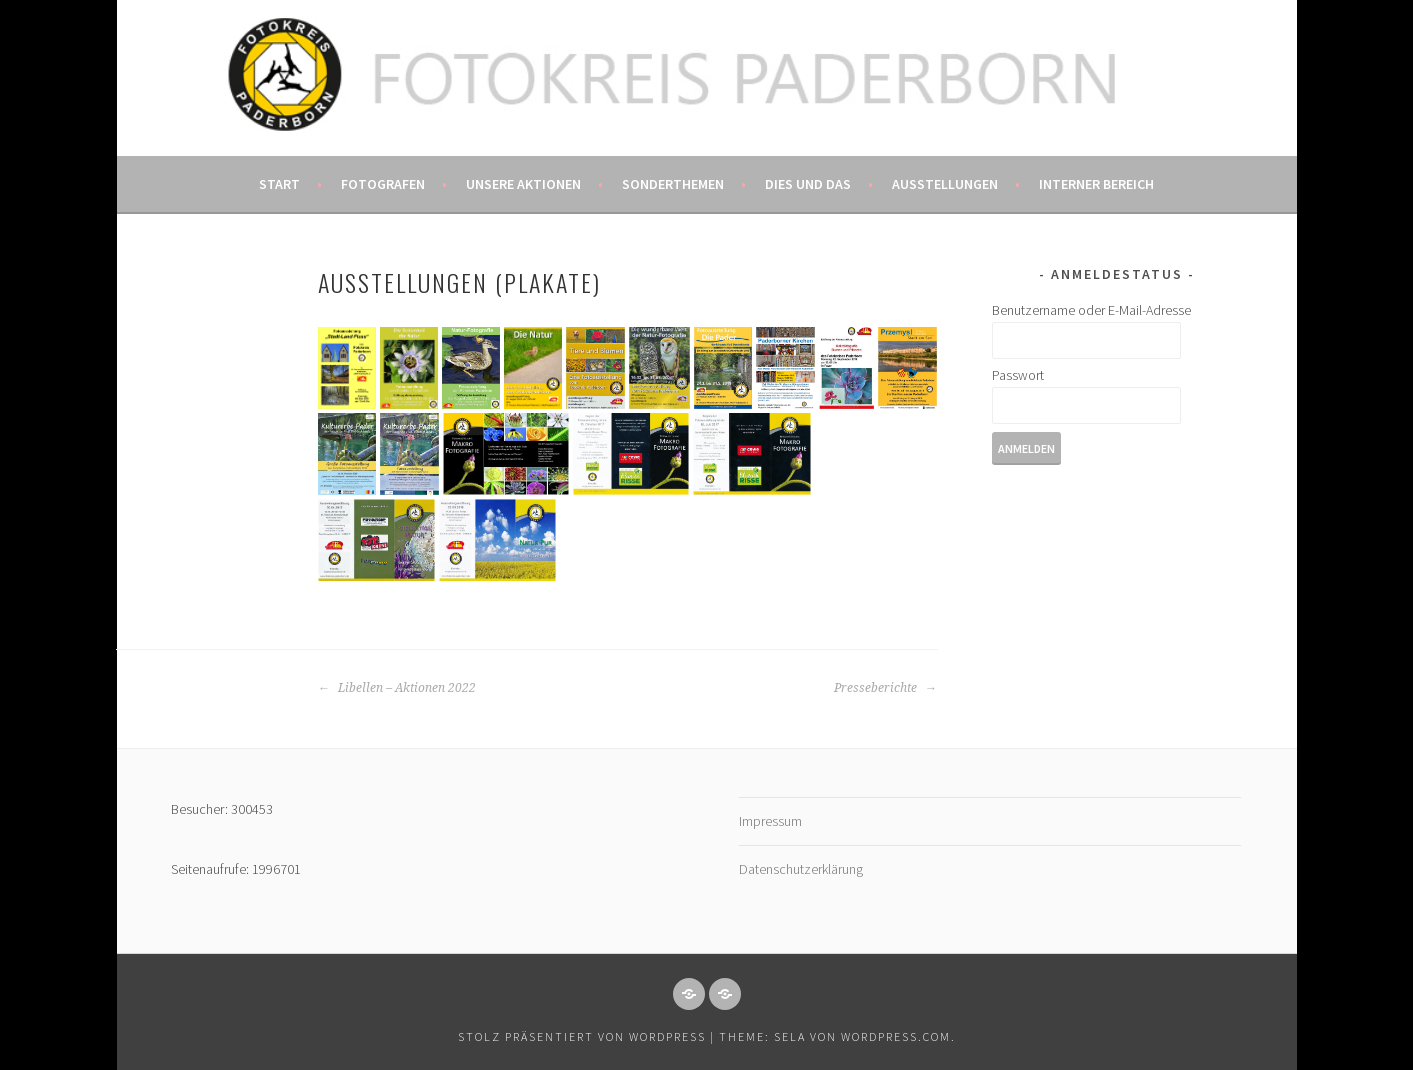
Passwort (1018, 375)
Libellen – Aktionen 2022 (397, 688)
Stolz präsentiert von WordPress (582, 1036)
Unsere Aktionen (523, 184)
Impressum (770, 821)
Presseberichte (885, 688)
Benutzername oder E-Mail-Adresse (1091, 310)
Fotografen (383, 184)
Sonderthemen (673, 184)
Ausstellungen (945, 184)
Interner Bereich (1096, 184)
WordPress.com (896, 1036)
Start (279, 184)
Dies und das (808, 184)
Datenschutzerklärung (801, 869)
